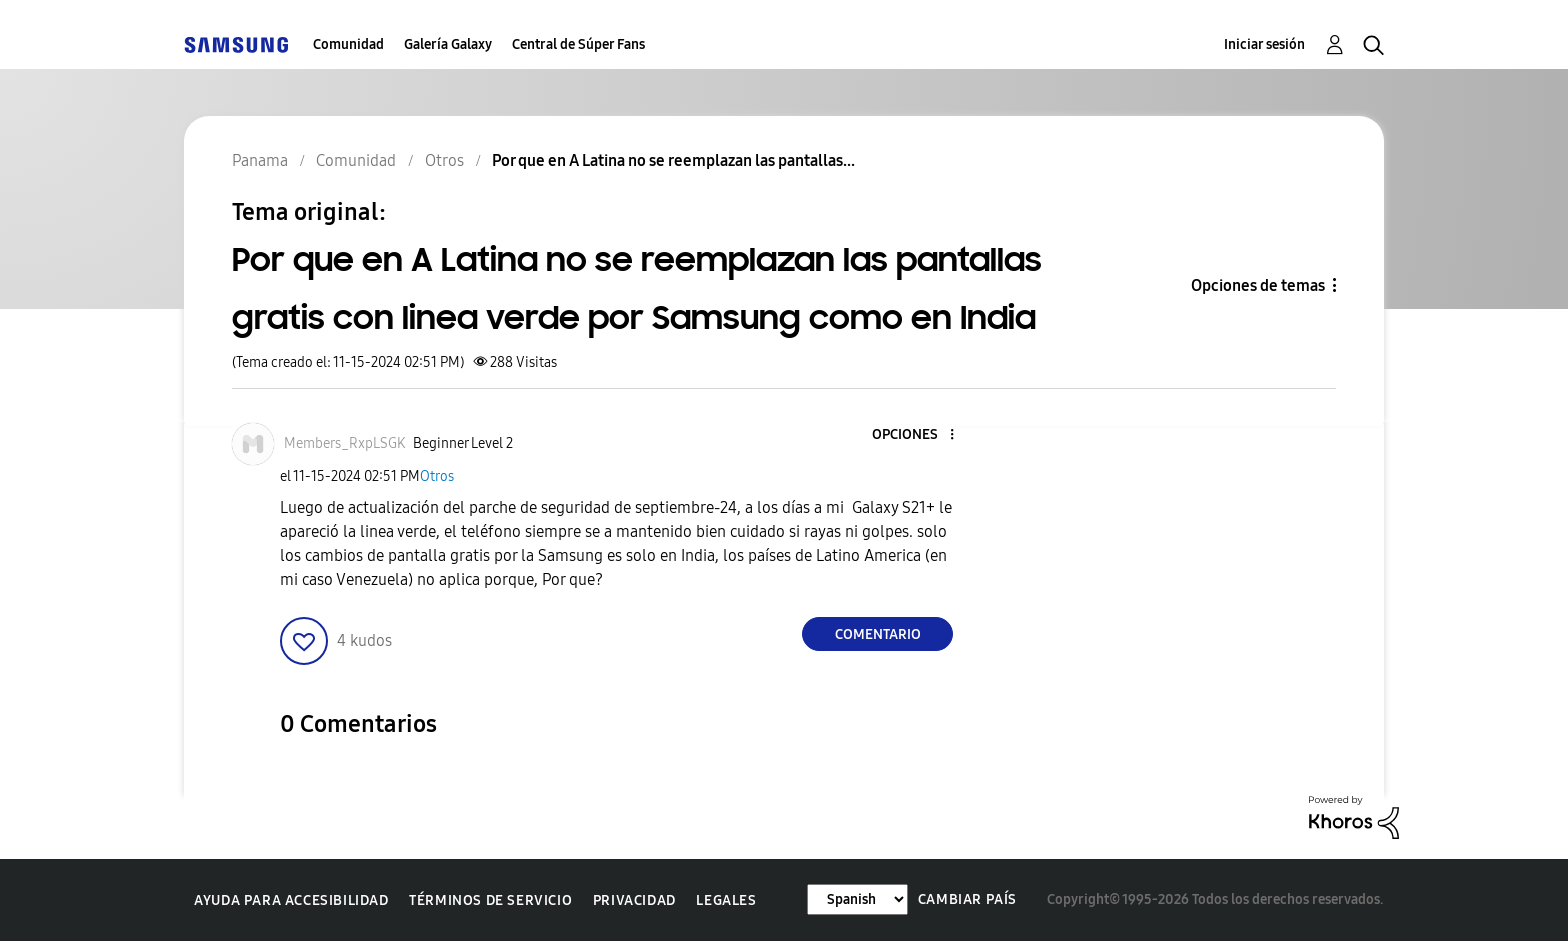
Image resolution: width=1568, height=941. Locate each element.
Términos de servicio (490, 900)
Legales (726, 900)
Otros (437, 476)
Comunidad (348, 44)
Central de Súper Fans (578, 44)
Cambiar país (967, 899)
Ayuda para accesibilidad (291, 900)
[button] (919, 435)
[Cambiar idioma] (857, 899)
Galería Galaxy (448, 44)
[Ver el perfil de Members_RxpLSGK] (344, 443)
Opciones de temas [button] (1258, 285)
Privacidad (634, 900)
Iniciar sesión (1264, 44)
